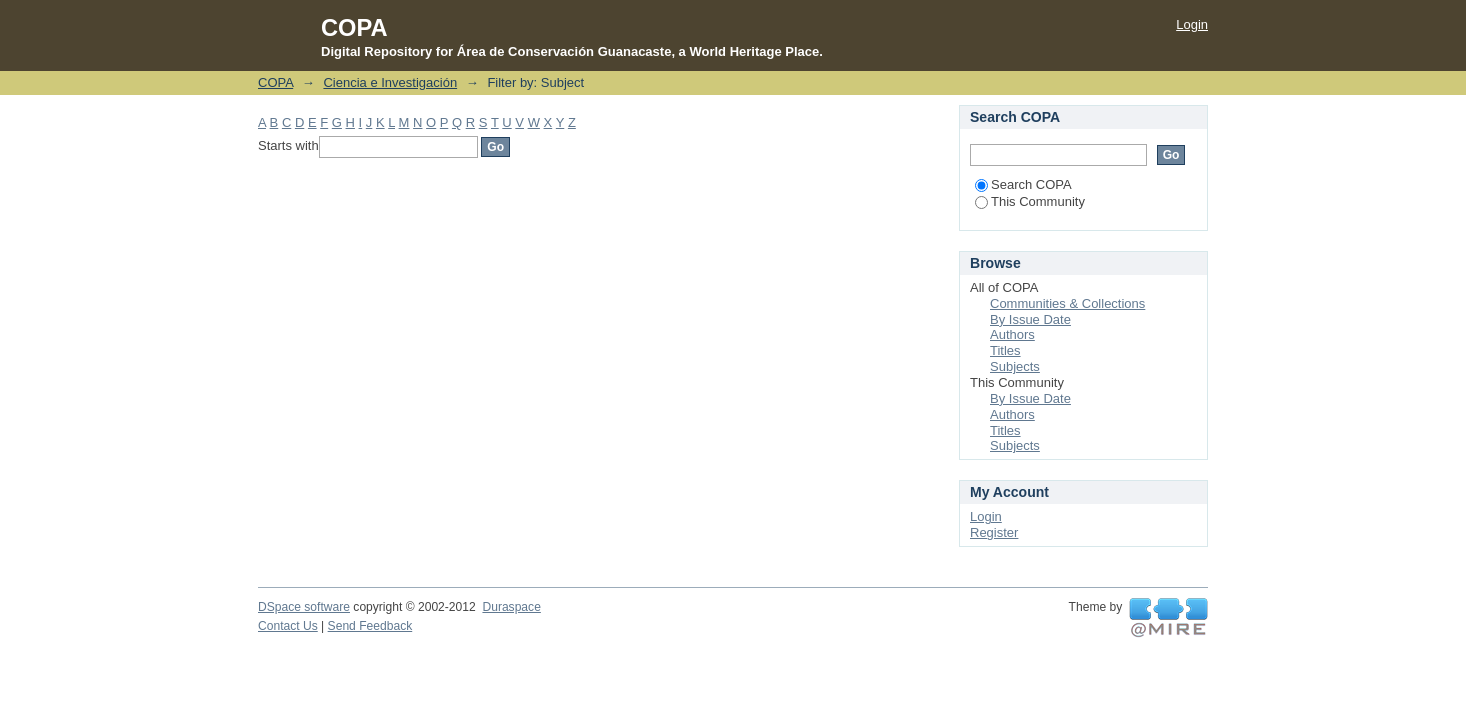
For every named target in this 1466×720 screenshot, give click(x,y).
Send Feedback (370, 626)
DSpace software (304, 607)
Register (994, 532)
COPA (275, 82)
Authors (1012, 334)
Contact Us (288, 626)
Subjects (1015, 366)
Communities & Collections (1067, 303)
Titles (1005, 350)
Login (1192, 24)
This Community (1030, 201)
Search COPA (1023, 184)
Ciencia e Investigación (390, 82)
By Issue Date (1030, 319)
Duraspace (511, 607)
